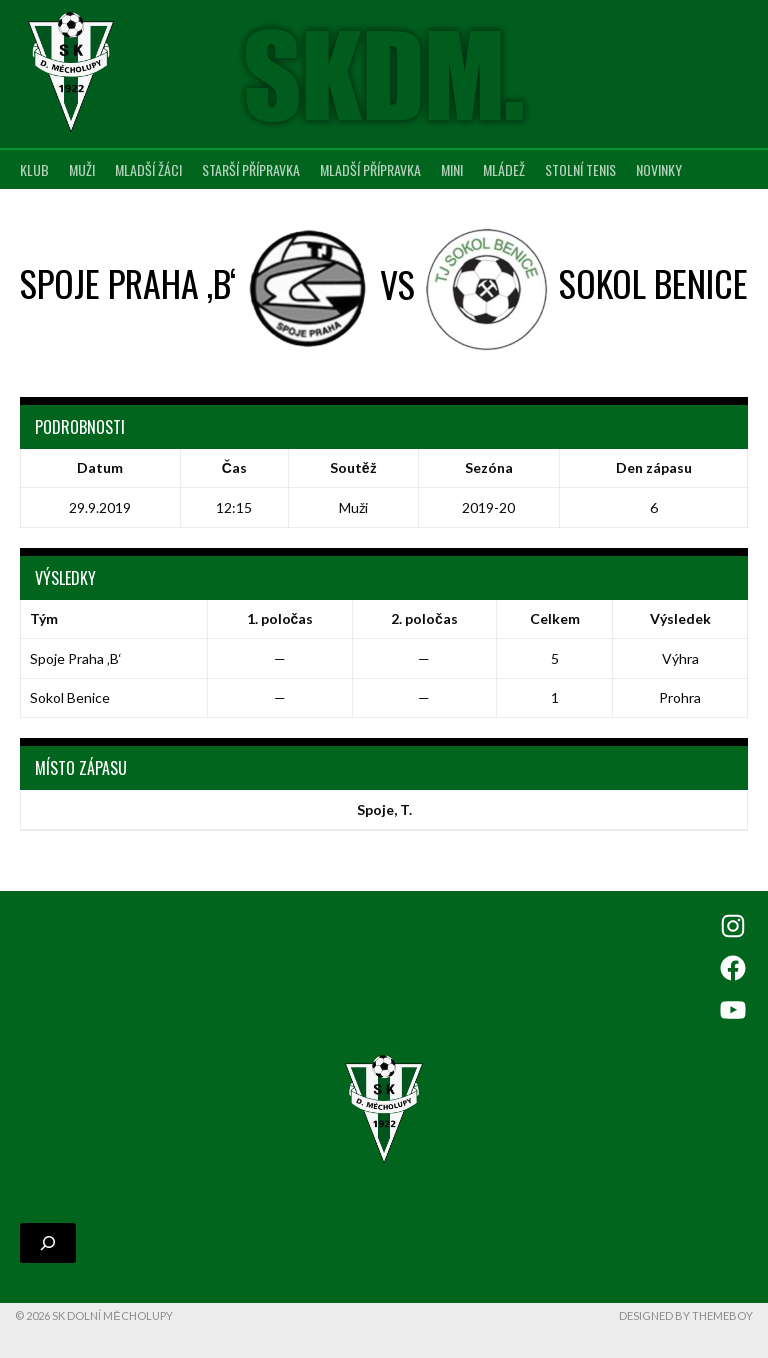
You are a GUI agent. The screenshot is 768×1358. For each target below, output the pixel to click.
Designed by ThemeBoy (686, 1315)
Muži (82, 169)
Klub (34, 169)
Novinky (659, 169)
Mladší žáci (148, 169)
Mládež (504, 169)
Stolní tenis (580, 169)
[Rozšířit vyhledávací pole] (48, 1243)
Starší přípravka (251, 169)
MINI (452, 169)
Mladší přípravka (370, 169)
